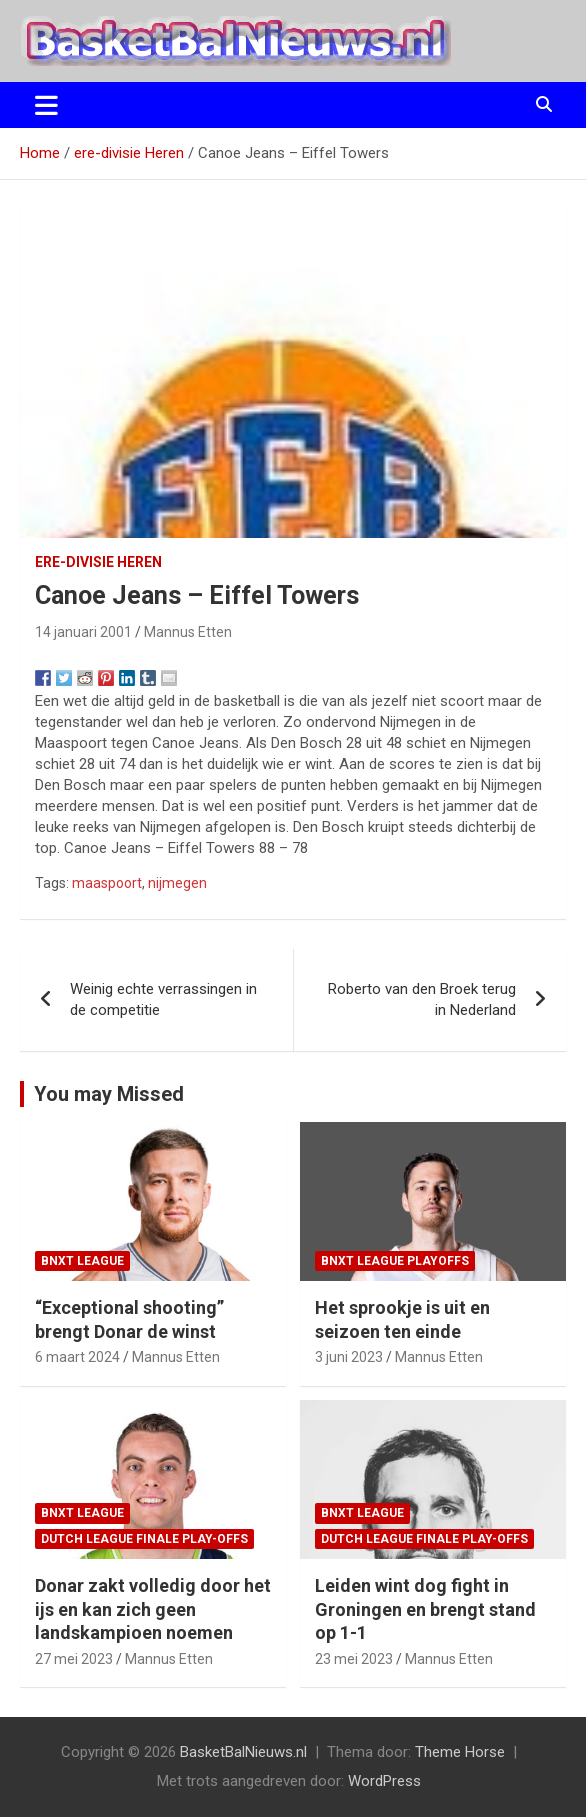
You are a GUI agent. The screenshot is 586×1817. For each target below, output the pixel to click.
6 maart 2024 (77, 1357)
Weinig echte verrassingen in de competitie (163, 999)
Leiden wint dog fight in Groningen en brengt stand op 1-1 (425, 1609)
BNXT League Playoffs (395, 1261)
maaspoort (107, 883)
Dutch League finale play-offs (144, 1539)
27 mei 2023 (74, 1659)
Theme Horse (460, 1752)
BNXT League (82, 1261)
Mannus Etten (188, 632)
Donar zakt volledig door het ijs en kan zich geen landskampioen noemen (153, 1609)
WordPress (384, 1781)
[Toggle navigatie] (46, 105)
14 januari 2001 (83, 632)
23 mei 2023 (354, 1659)
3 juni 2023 (349, 1357)
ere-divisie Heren (98, 562)
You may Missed (109, 1094)
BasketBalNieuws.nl (243, 1752)
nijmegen (177, 883)
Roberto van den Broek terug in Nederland (422, 999)
